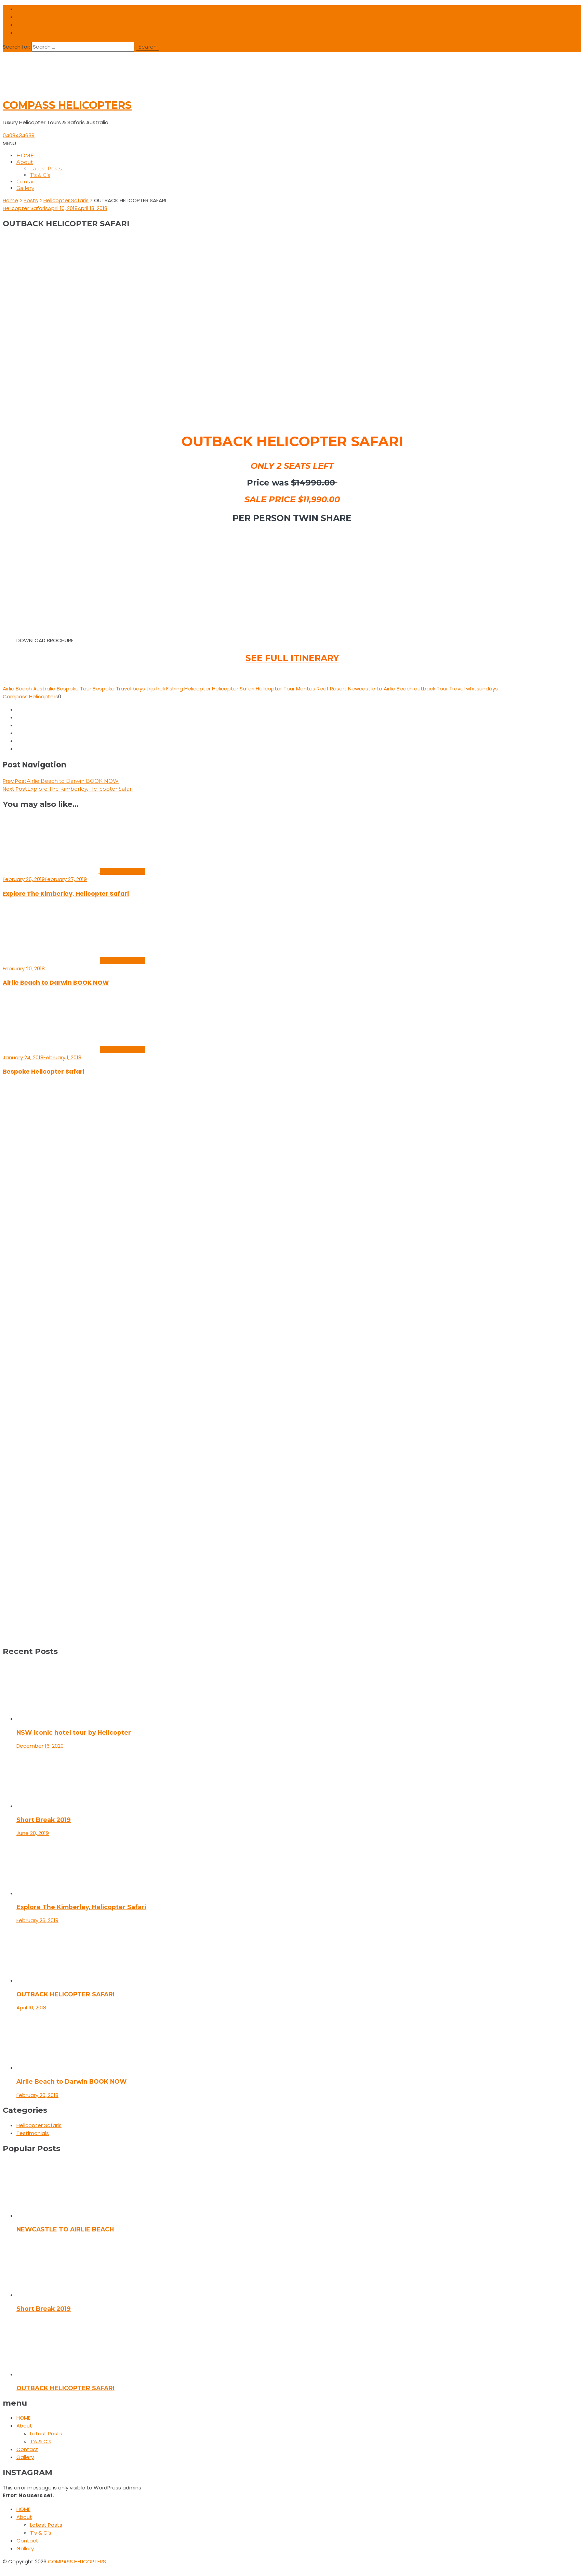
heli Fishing (169, 688)
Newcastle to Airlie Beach (380, 688)
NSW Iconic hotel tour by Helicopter (73, 1732)
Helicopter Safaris (66, 200)
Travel (457, 688)
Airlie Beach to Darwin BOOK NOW (56, 983)
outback (424, 688)
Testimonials (32, 2133)
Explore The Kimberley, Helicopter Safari (66, 894)
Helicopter (197, 688)
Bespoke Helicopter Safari (43, 1071)
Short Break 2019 (43, 1819)
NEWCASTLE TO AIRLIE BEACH (65, 2229)
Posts (31, 200)
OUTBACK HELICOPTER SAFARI (65, 1994)
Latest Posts (46, 168)
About (24, 162)
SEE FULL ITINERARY (292, 658)
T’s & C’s (40, 175)
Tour (442, 688)
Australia (44, 688)
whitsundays (482, 688)
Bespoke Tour (74, 688)
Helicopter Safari (233, 688)
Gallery (25, 188)
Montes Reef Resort (321, 688)
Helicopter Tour (275, 688)
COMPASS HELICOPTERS (67, 105)
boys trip (144, 688)
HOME (25, 155)
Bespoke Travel (112, 688)
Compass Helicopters (30, 696)
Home (10, 200)
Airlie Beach (17, 688)
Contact (26, 181)
